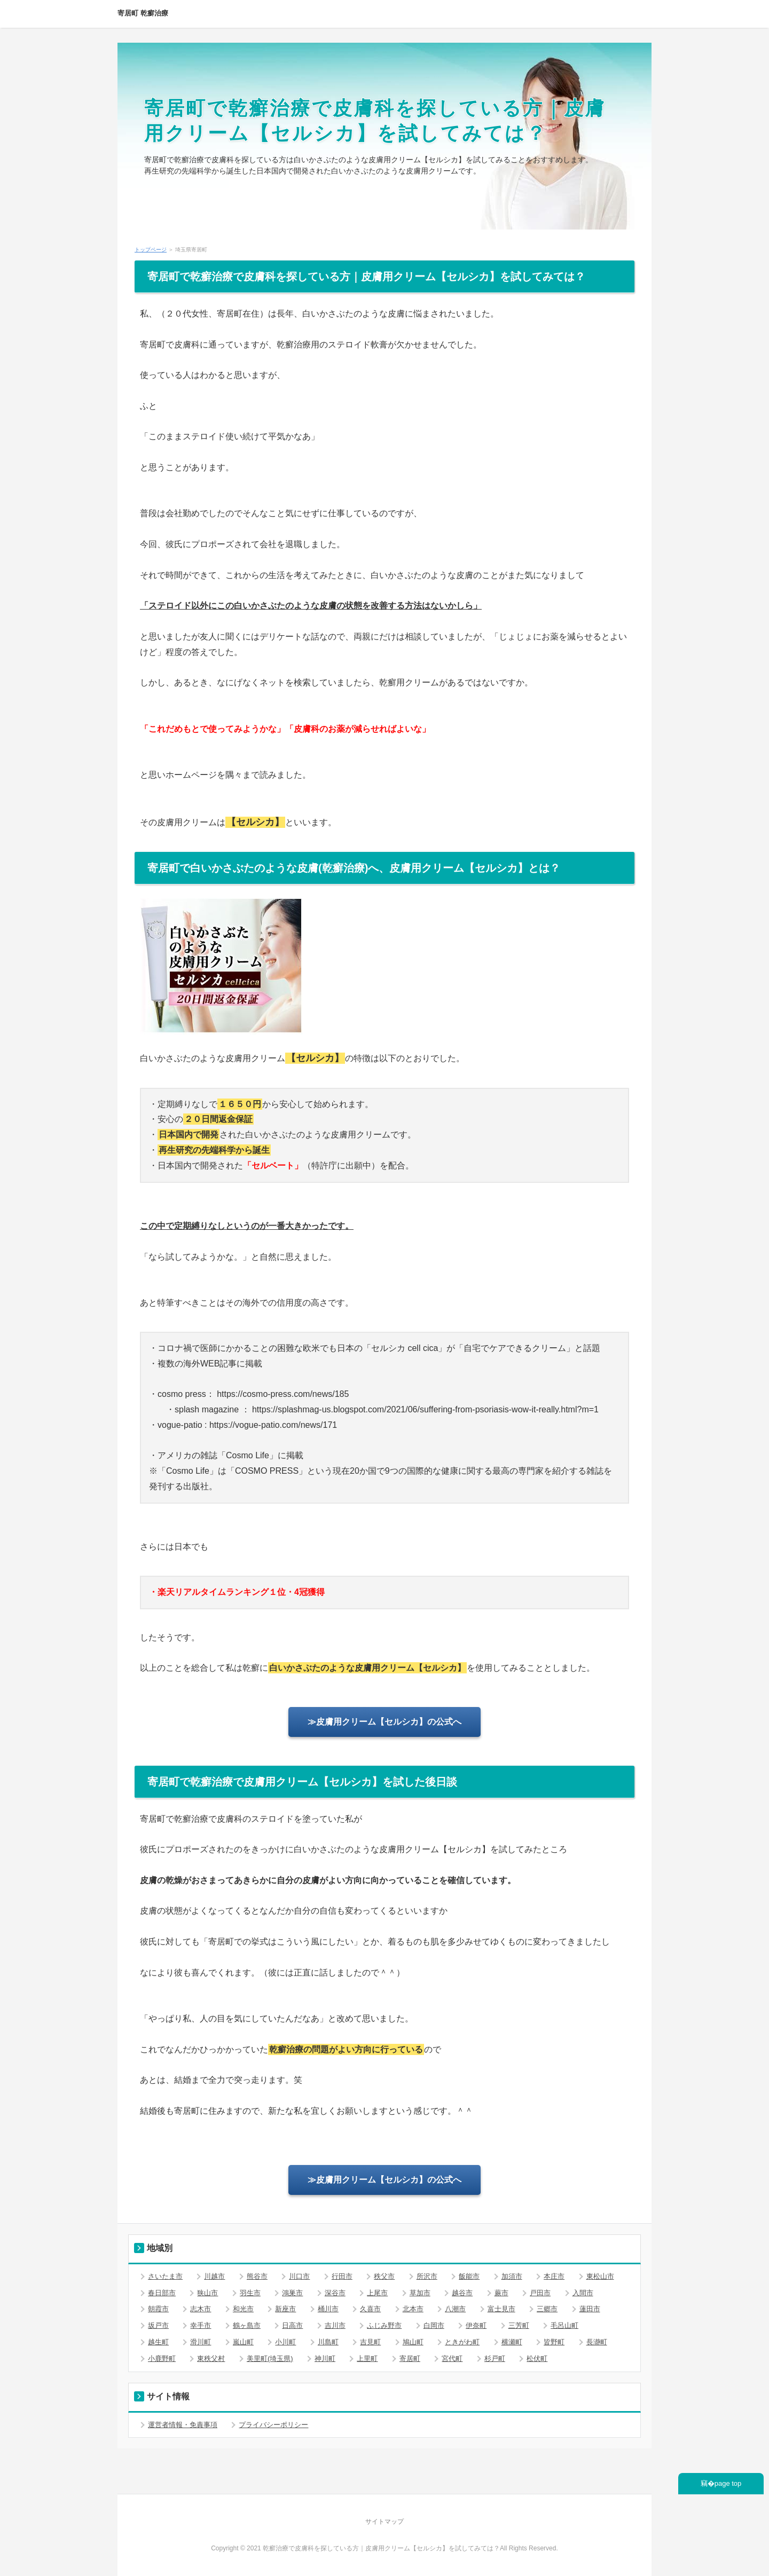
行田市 (342, 2276)
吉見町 (370, 2342)
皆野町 (554, 2342)
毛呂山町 (564, 2325)
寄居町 (409, 2358)
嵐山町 (243, 2342)
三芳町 (518, 2325)
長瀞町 (596, 2342)
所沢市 (427, 2276)
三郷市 (547, 2309)
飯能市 (469, 2276)
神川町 (325, 2358)
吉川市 (335, 2325)
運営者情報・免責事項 (182, 2425)
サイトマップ (384, 2521)
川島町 (328, 2342)
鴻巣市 (292, 2293)
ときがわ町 (462, 2342)
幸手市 (200, 2325)
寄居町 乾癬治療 (142, 13)
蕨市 (501, 2293)
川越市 (214, 2276)
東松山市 (600, 2276)
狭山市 (207, 2293)
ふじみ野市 (384, 2325)
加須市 (511, 2276)
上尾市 (377, 2293)
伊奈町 (476, 2325)
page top (728, 2483)
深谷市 (335, 2293)
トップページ (151, 249)
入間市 (582, 2293)
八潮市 (455, 2309)
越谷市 (462, 2293)
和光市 (243, 2309)
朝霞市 (158, 2309)
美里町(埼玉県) (270, 2358)
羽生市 (250, 2293)
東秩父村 (211, 2358)
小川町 (285, 2342)
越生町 (158, 2342)
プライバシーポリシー (273, 2425)
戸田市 (540, 2293)
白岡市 (433, 2325)
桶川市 (328, 2309)
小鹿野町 (162, 2358)
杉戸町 (494, 2358)
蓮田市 (589, 2309)
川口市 (299, 2276)
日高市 (292, 2325)
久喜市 (370, 2309)
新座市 (285, 2309)
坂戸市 (158, 2325)
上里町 (367, 2358)
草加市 (420, 2293)
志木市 (200, 2309)
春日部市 (162, 2293)
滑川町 (200, 2342)
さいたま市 (165, 2276)
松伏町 (537, 2358)
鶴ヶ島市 (247, 2325)
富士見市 (501, 2309)
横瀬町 (511, 2342)
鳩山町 (413, 2342)
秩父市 (384, 2276)
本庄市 (554, 2276)
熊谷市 (257, 2276)
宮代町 (452, 2358)
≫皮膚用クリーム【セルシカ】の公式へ (384, 1721)
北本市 (413, 2309)
